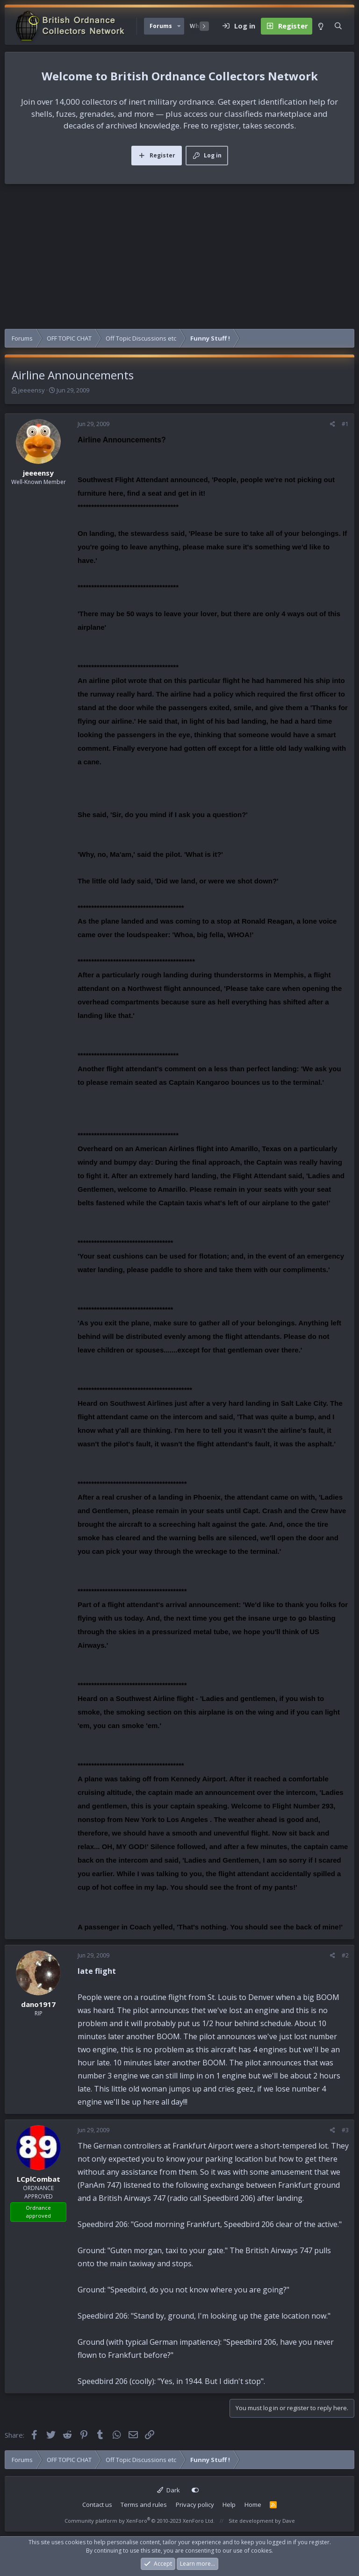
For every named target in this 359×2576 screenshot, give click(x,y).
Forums (161, 26)
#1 (345, 424)
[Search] (338, 26)
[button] (179, 26)
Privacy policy (195, 2504)
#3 (345, 2130)
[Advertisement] (179, 258)
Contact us (97, 2504)
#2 (345, 1955)
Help (229, 2504)
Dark (168, 2490)
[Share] (332, 424)
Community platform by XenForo (140, 2520)
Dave (288, 2520)
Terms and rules (144, 2504)
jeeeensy (31, 390)
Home (252, 2504)
